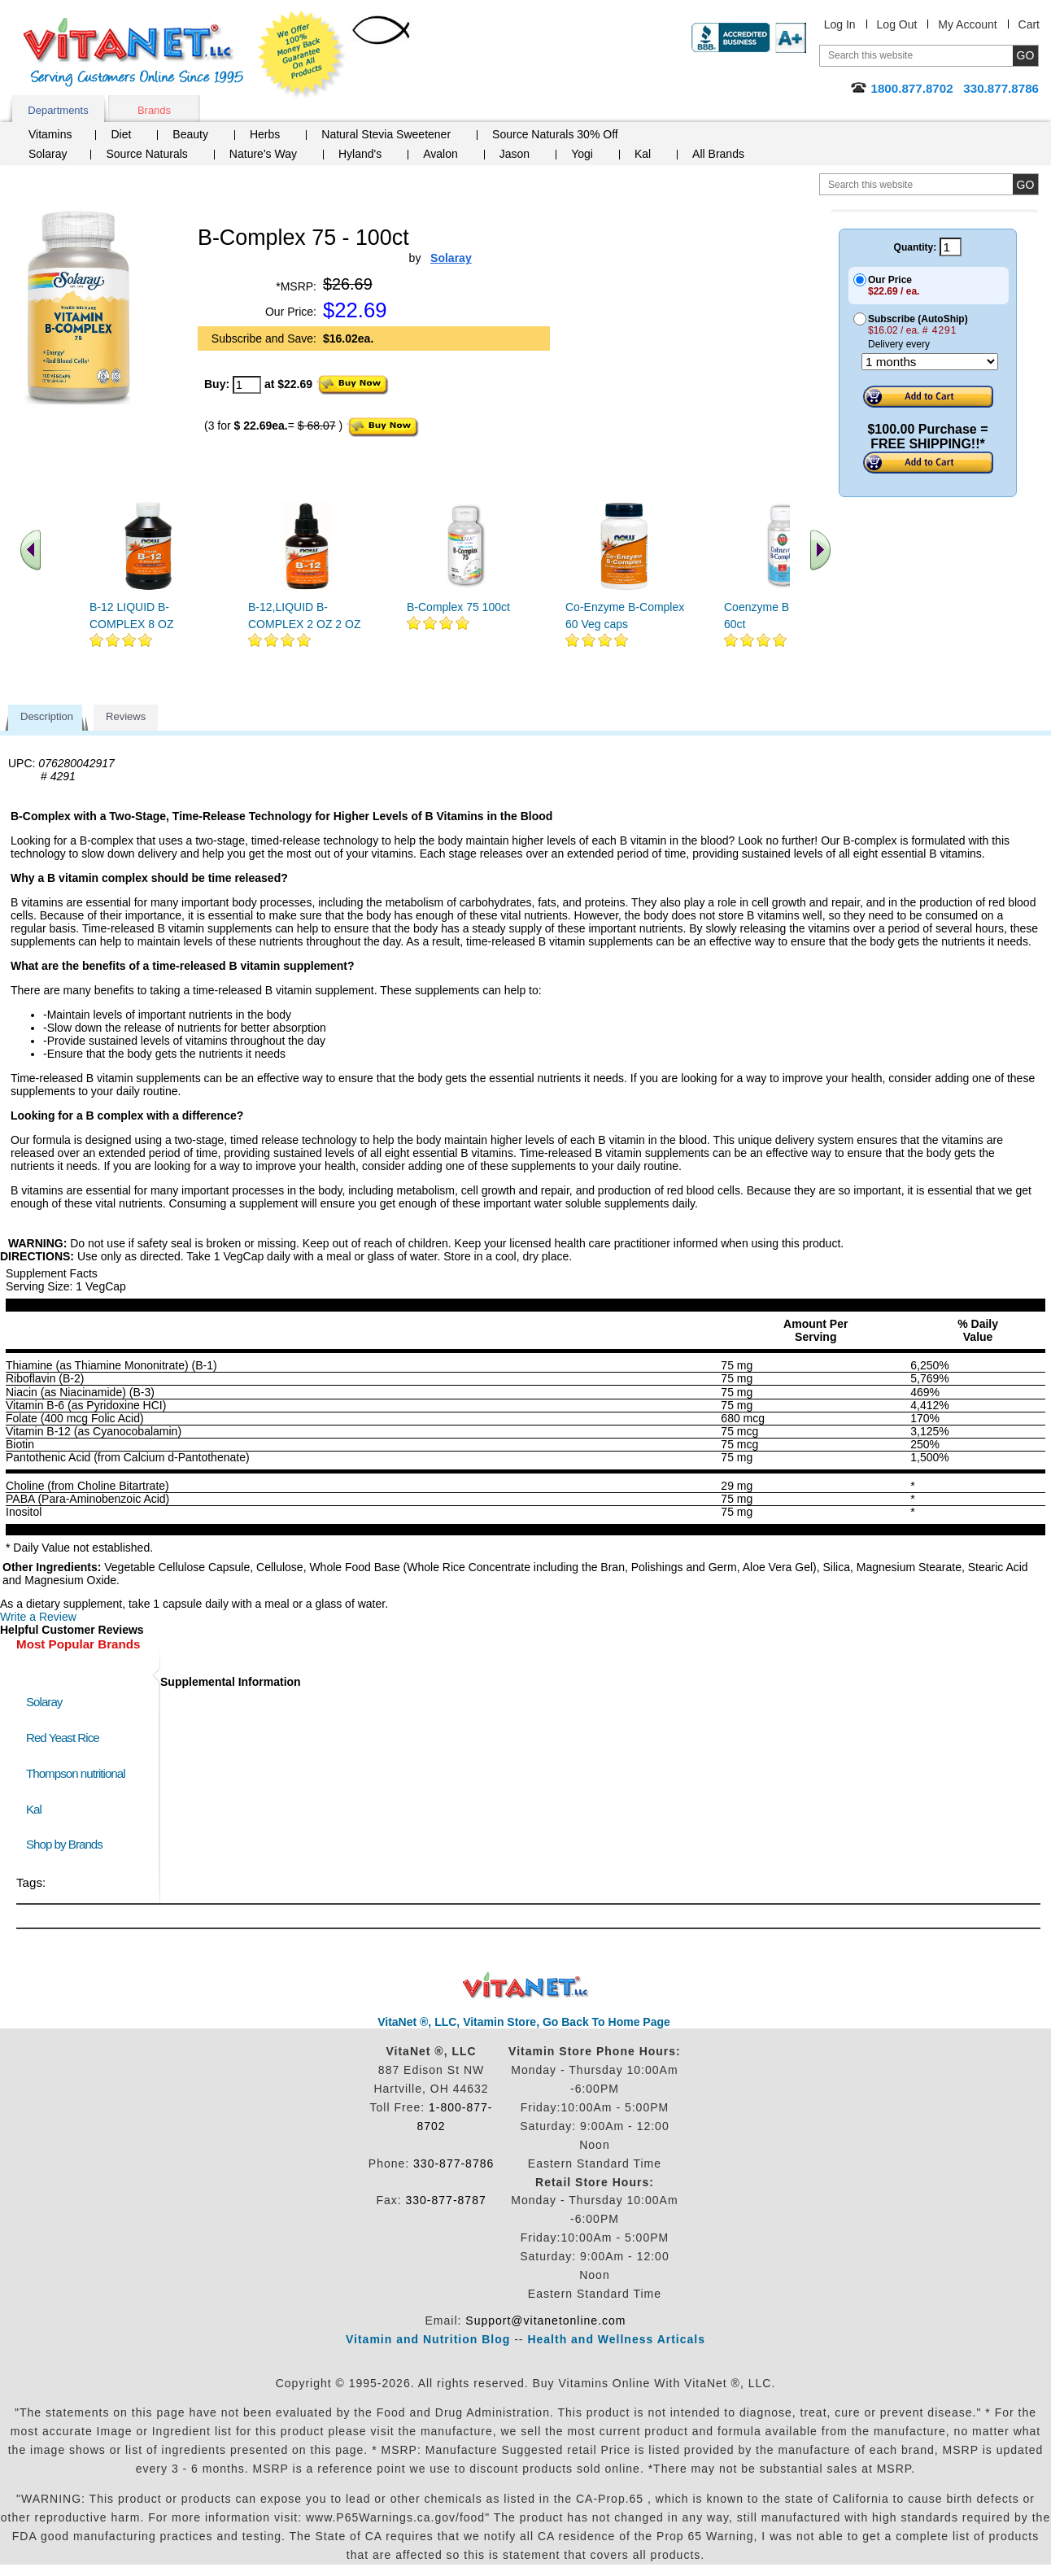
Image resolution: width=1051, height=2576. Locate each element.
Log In (840, 24)
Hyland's (360, 153)
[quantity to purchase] (247, 385)
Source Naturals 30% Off (555, 134)
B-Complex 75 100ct (458, 606)
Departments (58, 110)
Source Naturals (146, 153)
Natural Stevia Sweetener (386, 134)
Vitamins (50, 134)
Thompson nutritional (75, 1773)
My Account (967, 24)
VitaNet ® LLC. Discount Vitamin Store (526, 1985)
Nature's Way (263, 153)
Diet (121, 134)
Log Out (897, 24)
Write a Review (38, 1616)
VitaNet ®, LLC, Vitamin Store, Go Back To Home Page (523, 2021)
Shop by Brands (68, 1844)
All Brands (718, 153)
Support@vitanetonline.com (545, 2320)
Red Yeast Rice (62, 1737)
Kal (643, 153)
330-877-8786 (453, 2163)
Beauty (190, 134)
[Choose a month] (929, 361)
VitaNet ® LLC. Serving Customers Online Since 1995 (133, 52)
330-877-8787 (446, 2200)
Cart (1029, 24)
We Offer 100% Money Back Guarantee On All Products (302, 54)
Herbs (265, 134)
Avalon (440, 153)
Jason (514, 153)
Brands (154, 110)
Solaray (47, 153)
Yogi (582, 153)
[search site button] (1025, 184)
